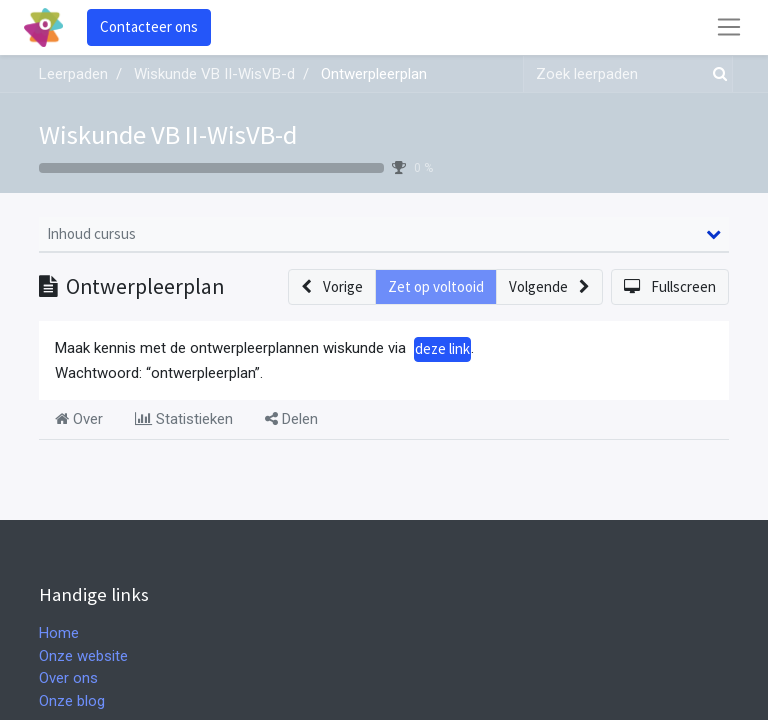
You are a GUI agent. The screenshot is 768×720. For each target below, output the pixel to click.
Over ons (68, 678)
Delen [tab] (291, 419)
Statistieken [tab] (184, 419)
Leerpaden (73, 74)
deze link (442, 348)
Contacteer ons (149, 26)
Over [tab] (79, 419)
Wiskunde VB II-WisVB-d (168, 134)
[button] (332, 287)
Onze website (83, 656)
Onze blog (72, 701)
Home (59, 633)
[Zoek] (716, 74)
